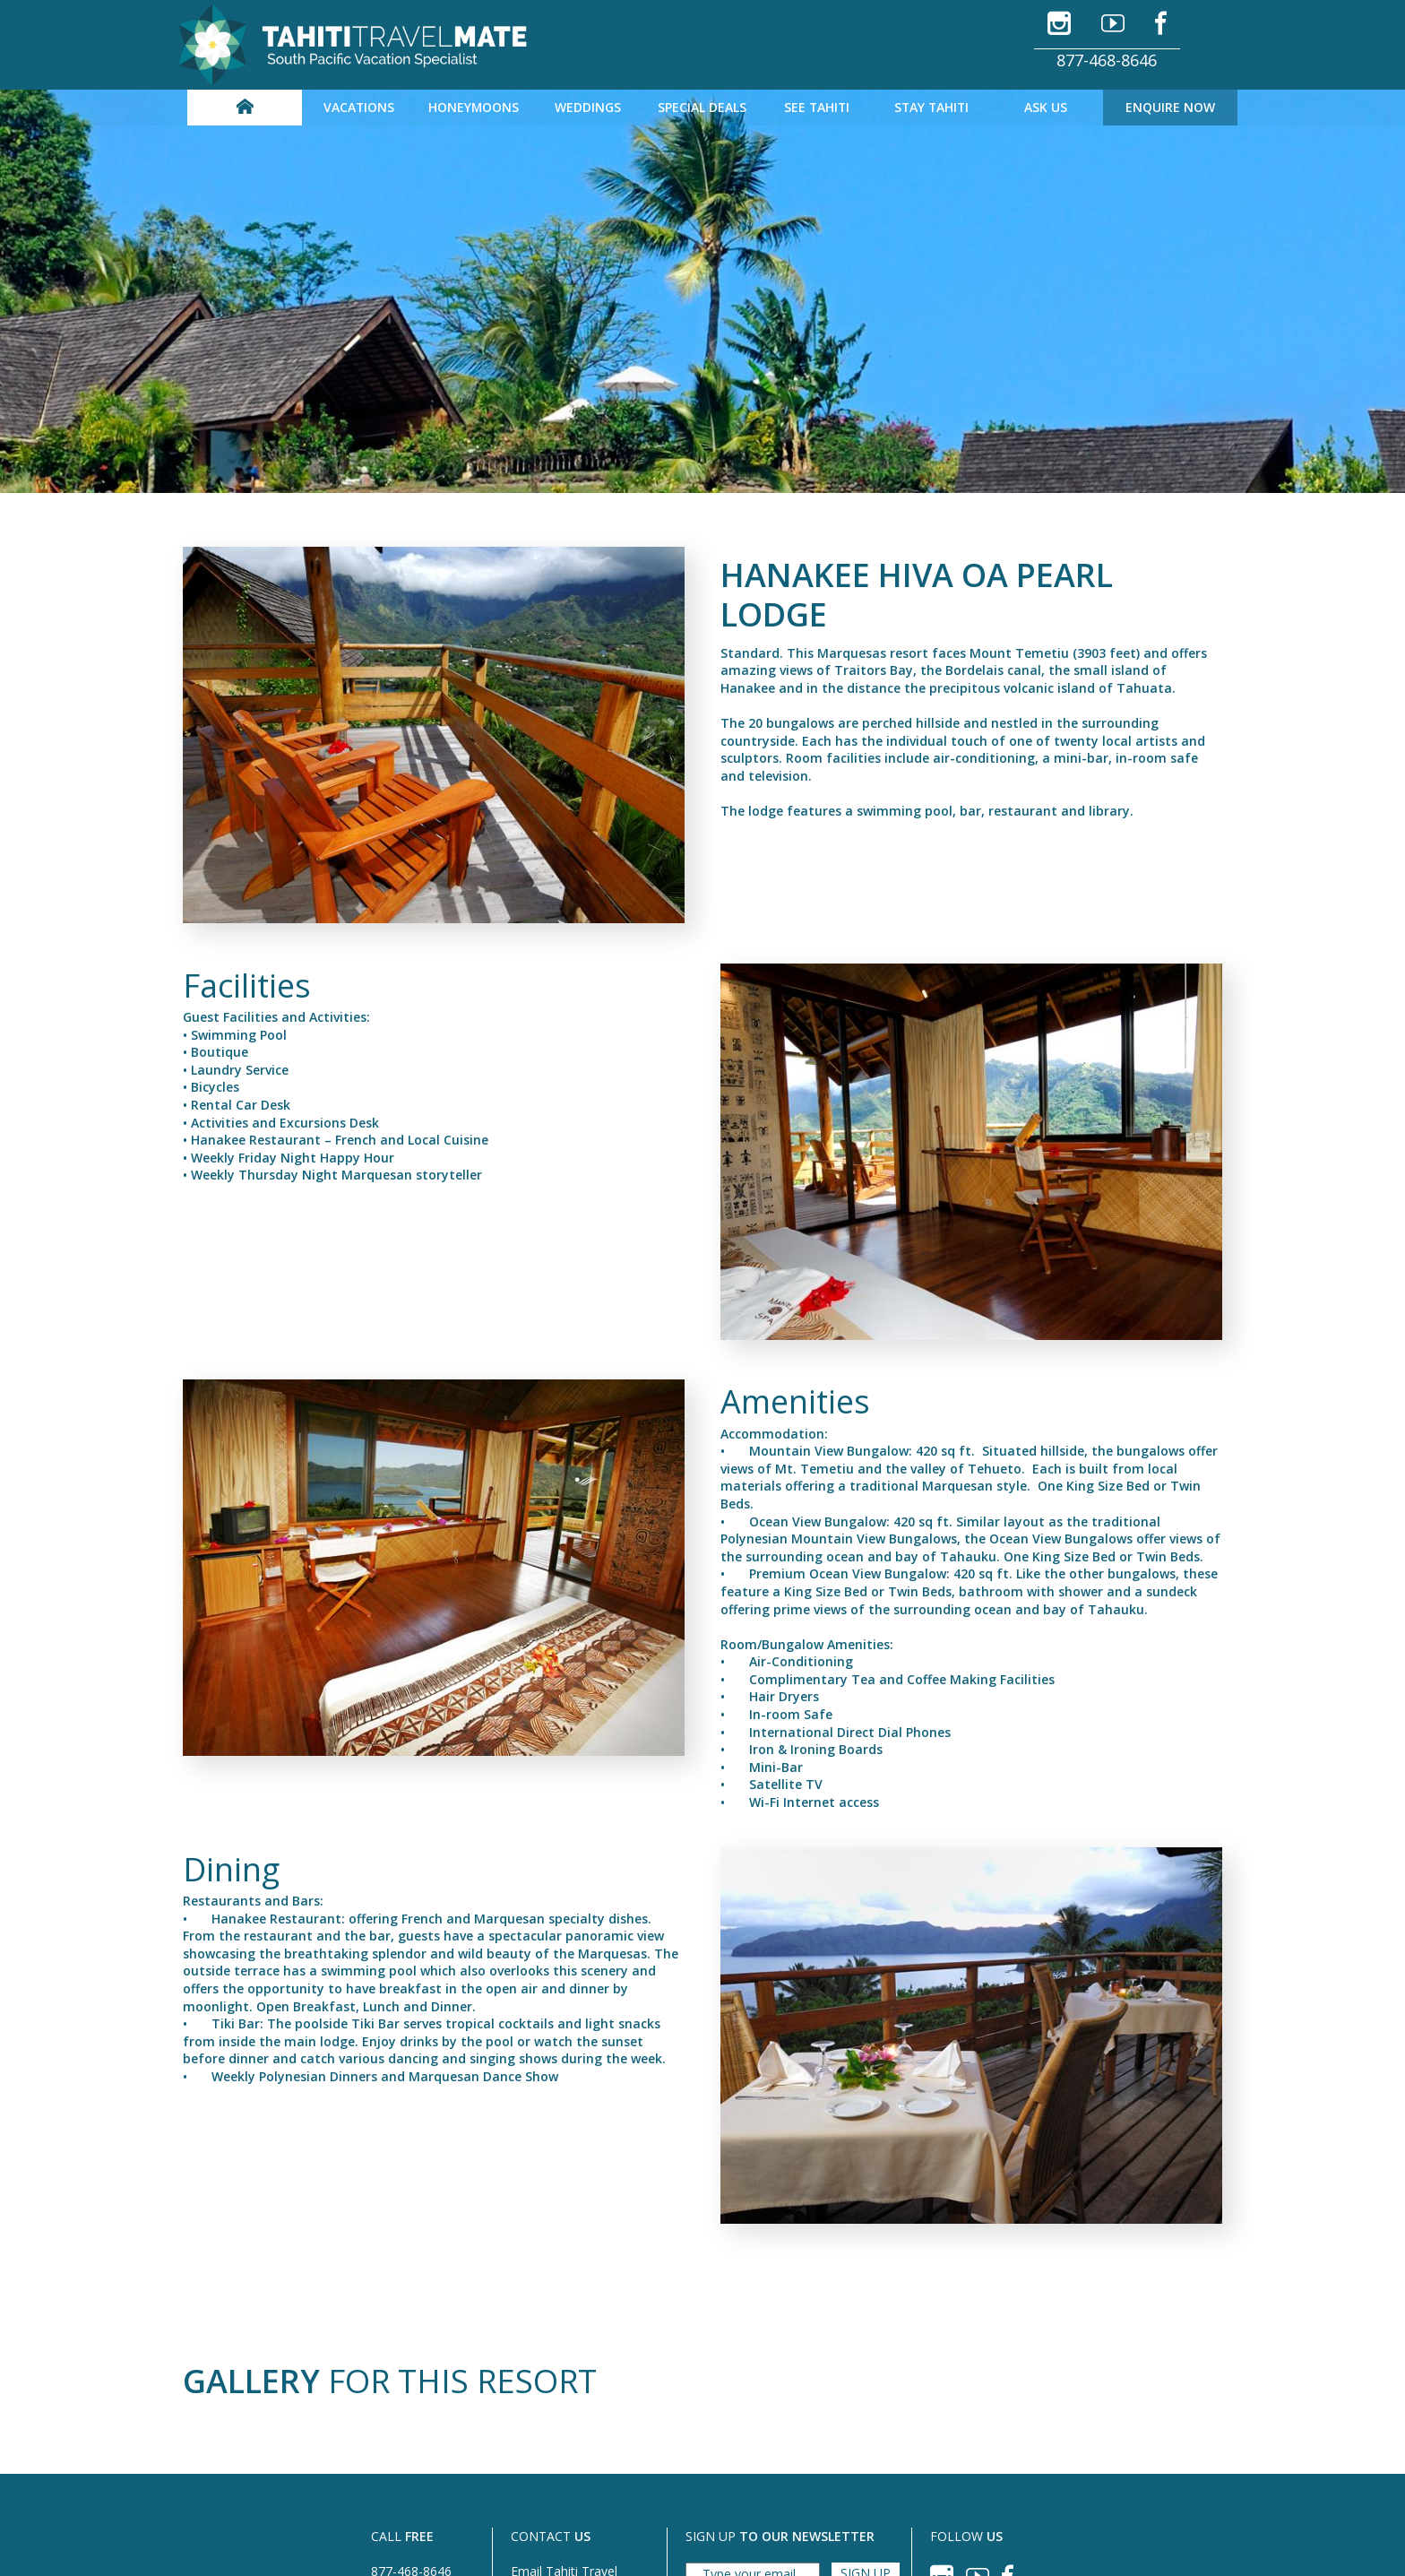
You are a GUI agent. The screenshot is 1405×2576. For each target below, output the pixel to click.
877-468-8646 (1106, 60)
